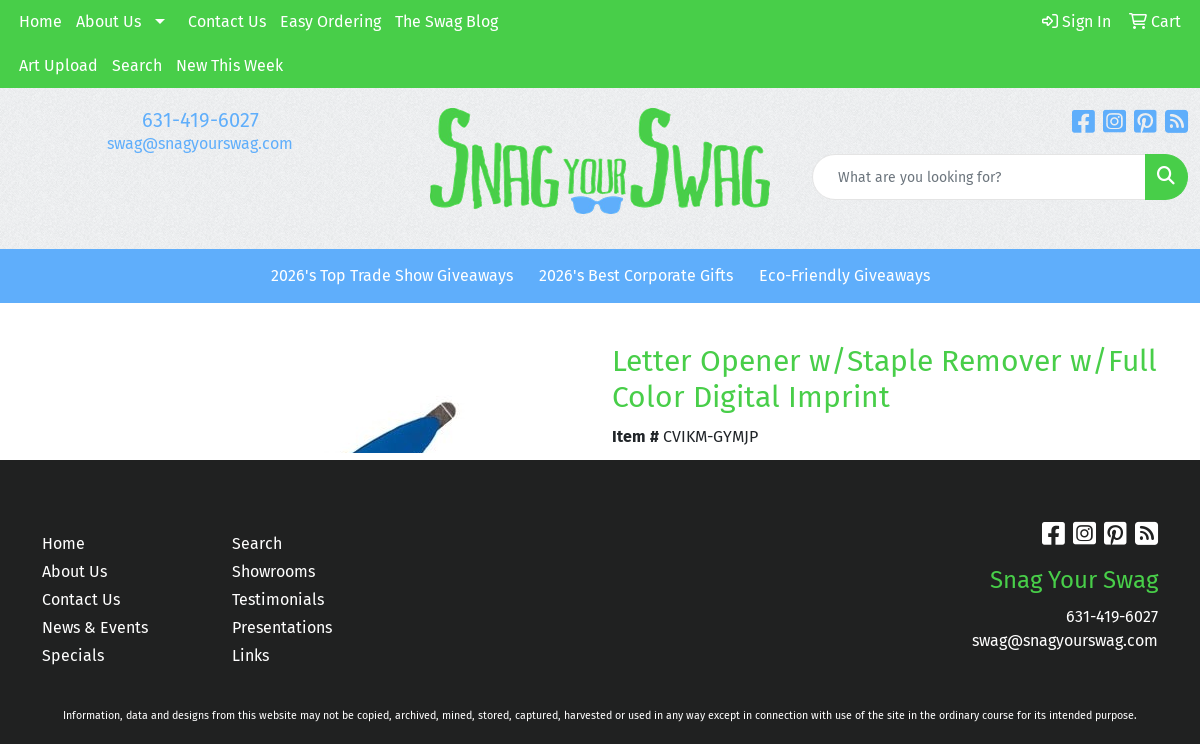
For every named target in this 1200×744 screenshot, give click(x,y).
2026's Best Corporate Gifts (636, 275)
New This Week (229, 65)
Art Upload (58, 65)
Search (137, 65)
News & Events (95, 627)
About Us (108, 21)
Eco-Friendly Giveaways (844, 275)
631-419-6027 (200, 120)
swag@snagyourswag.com (200, 143)
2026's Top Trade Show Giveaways (392, 275)
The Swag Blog (446, 21)
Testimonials (278, 599)
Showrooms (273, 571)
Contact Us (227, 21)
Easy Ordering (330, 21)
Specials (73, 655)
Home (40, 21)
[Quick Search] (979, 177)
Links (250, 655)
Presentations (282, 627)
